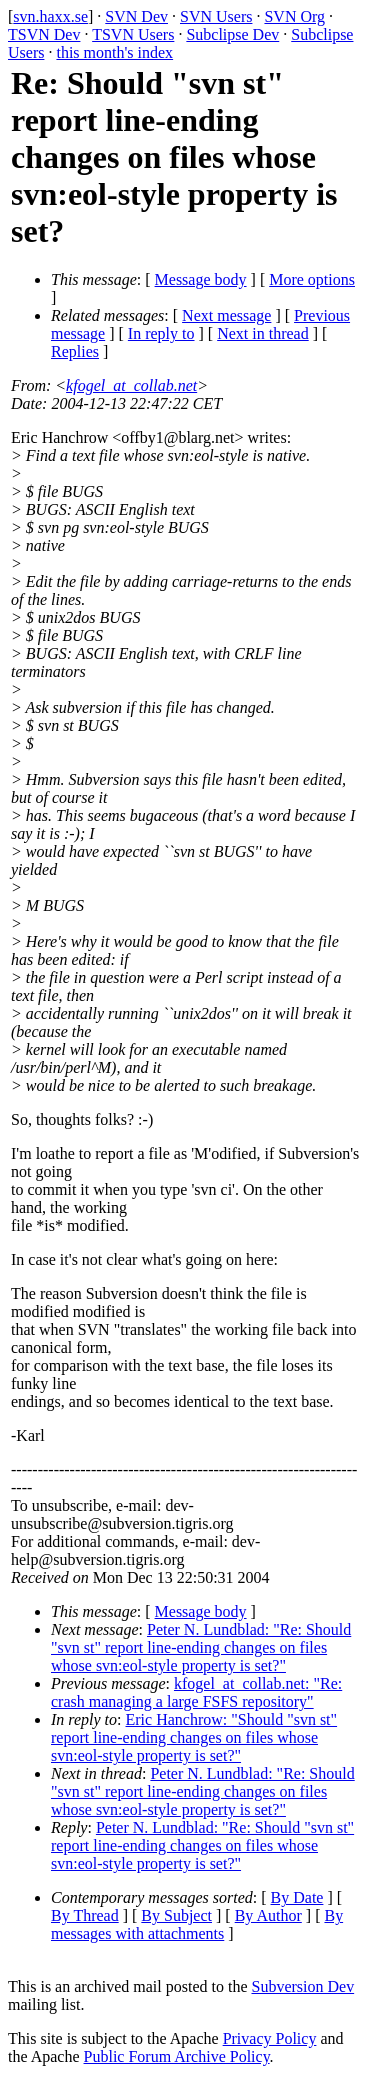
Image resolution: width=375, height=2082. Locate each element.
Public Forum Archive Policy (177, 2056)
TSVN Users (133, 34)
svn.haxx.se (50, 16)
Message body (201, 279)
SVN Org (294, 16)
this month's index (114, 52)
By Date (297, 1897)
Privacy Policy (270, 2038)
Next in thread (263, 333)
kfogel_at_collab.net (131, 385)
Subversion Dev (303, 1986)
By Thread (85, 1915)
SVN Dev (136, 16)
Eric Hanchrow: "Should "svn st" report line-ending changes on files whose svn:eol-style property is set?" (194, 1737)
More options (312, 279)
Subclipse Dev (232, 34)
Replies (75, 351)
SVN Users (216, 16)
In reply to (161, 333)
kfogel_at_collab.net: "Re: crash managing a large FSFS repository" (196, 1692)
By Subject (176, 1915)
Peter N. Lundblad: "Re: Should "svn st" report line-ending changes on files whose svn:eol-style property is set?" (201, 1647)
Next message (226, 315)
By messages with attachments (197, 1924)
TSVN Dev (44, 34)
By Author (268, 1915)
